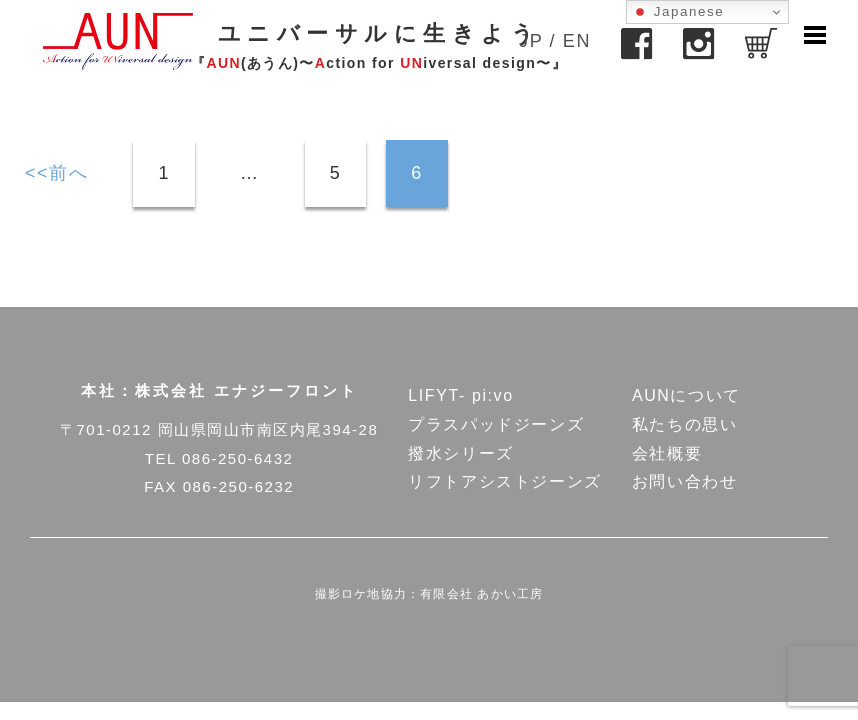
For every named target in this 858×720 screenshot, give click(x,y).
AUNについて (686, 395)
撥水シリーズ (461, 453)
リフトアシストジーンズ (505, 481)
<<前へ (56, 173)
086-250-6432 (237, 458)
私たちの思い (685, 424)
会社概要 (667, 453)
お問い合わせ (685, 481)
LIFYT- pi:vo (460, 395)
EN (577, 41)
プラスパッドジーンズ (496, 424)
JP (531, 41)
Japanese (678, 12)
